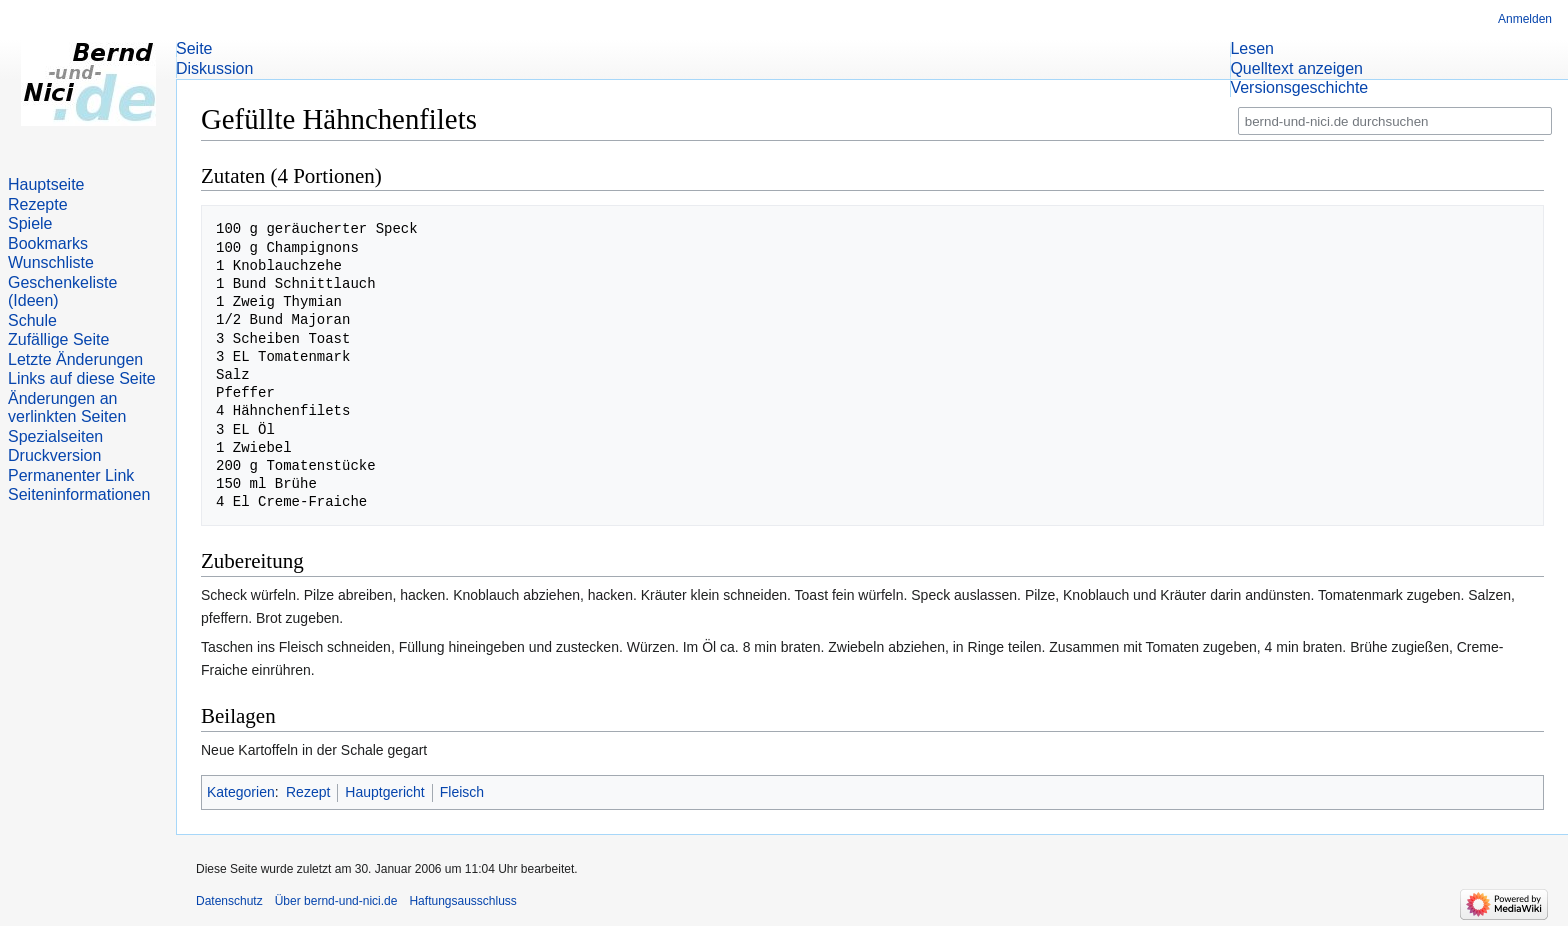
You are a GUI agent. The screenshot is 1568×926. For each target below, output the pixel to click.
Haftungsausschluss (462, 901)
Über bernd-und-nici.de (336, 901)
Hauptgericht (384, 792)
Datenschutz (229, 901)
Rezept (308, 792)
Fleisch (462, 792)
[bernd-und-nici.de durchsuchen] (1395, 121)
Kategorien (241, 792)
